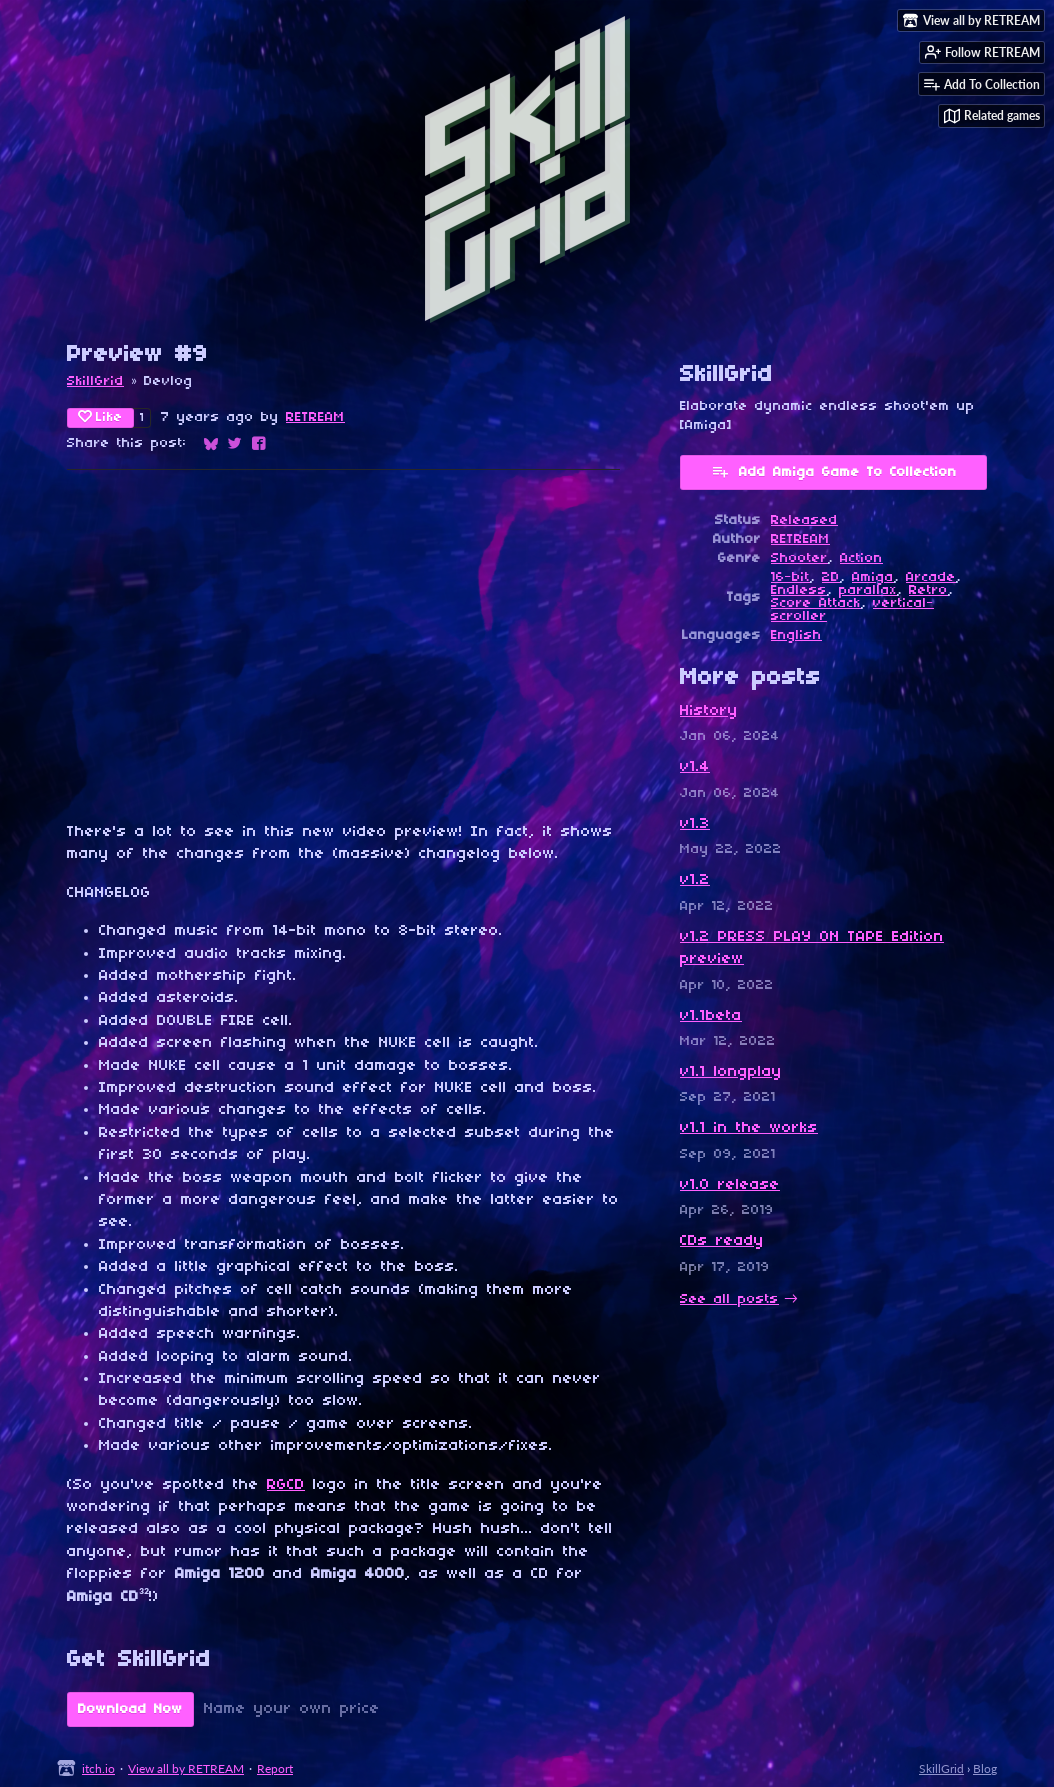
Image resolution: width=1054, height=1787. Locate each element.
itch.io (98, 1768)
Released (804, 520)
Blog (985, 1768)
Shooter (799, 558)
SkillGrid (95, 381)
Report (275, 1768)
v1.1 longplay (731, 1072)
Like (100, 417)
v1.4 (695, 767)
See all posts (729, 1299)
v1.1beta (711, 1016)
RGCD (286, 1485)
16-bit (790, 577)
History (709, 711)
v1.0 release (730, 1185)
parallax (868, 590)
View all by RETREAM (186, 1768)
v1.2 (695, 880)
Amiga (873, 577)
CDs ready (722, 1241)
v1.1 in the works (749, 1128)
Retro (928, 590)
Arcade (931, 577)
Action (861, 558)
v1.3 (695, 824)
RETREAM (315, 417)
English (796, 635)
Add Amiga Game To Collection (834, 471)
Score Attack (816, 603)
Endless (799, 590)
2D (831, 577)
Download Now (130, 1709)
